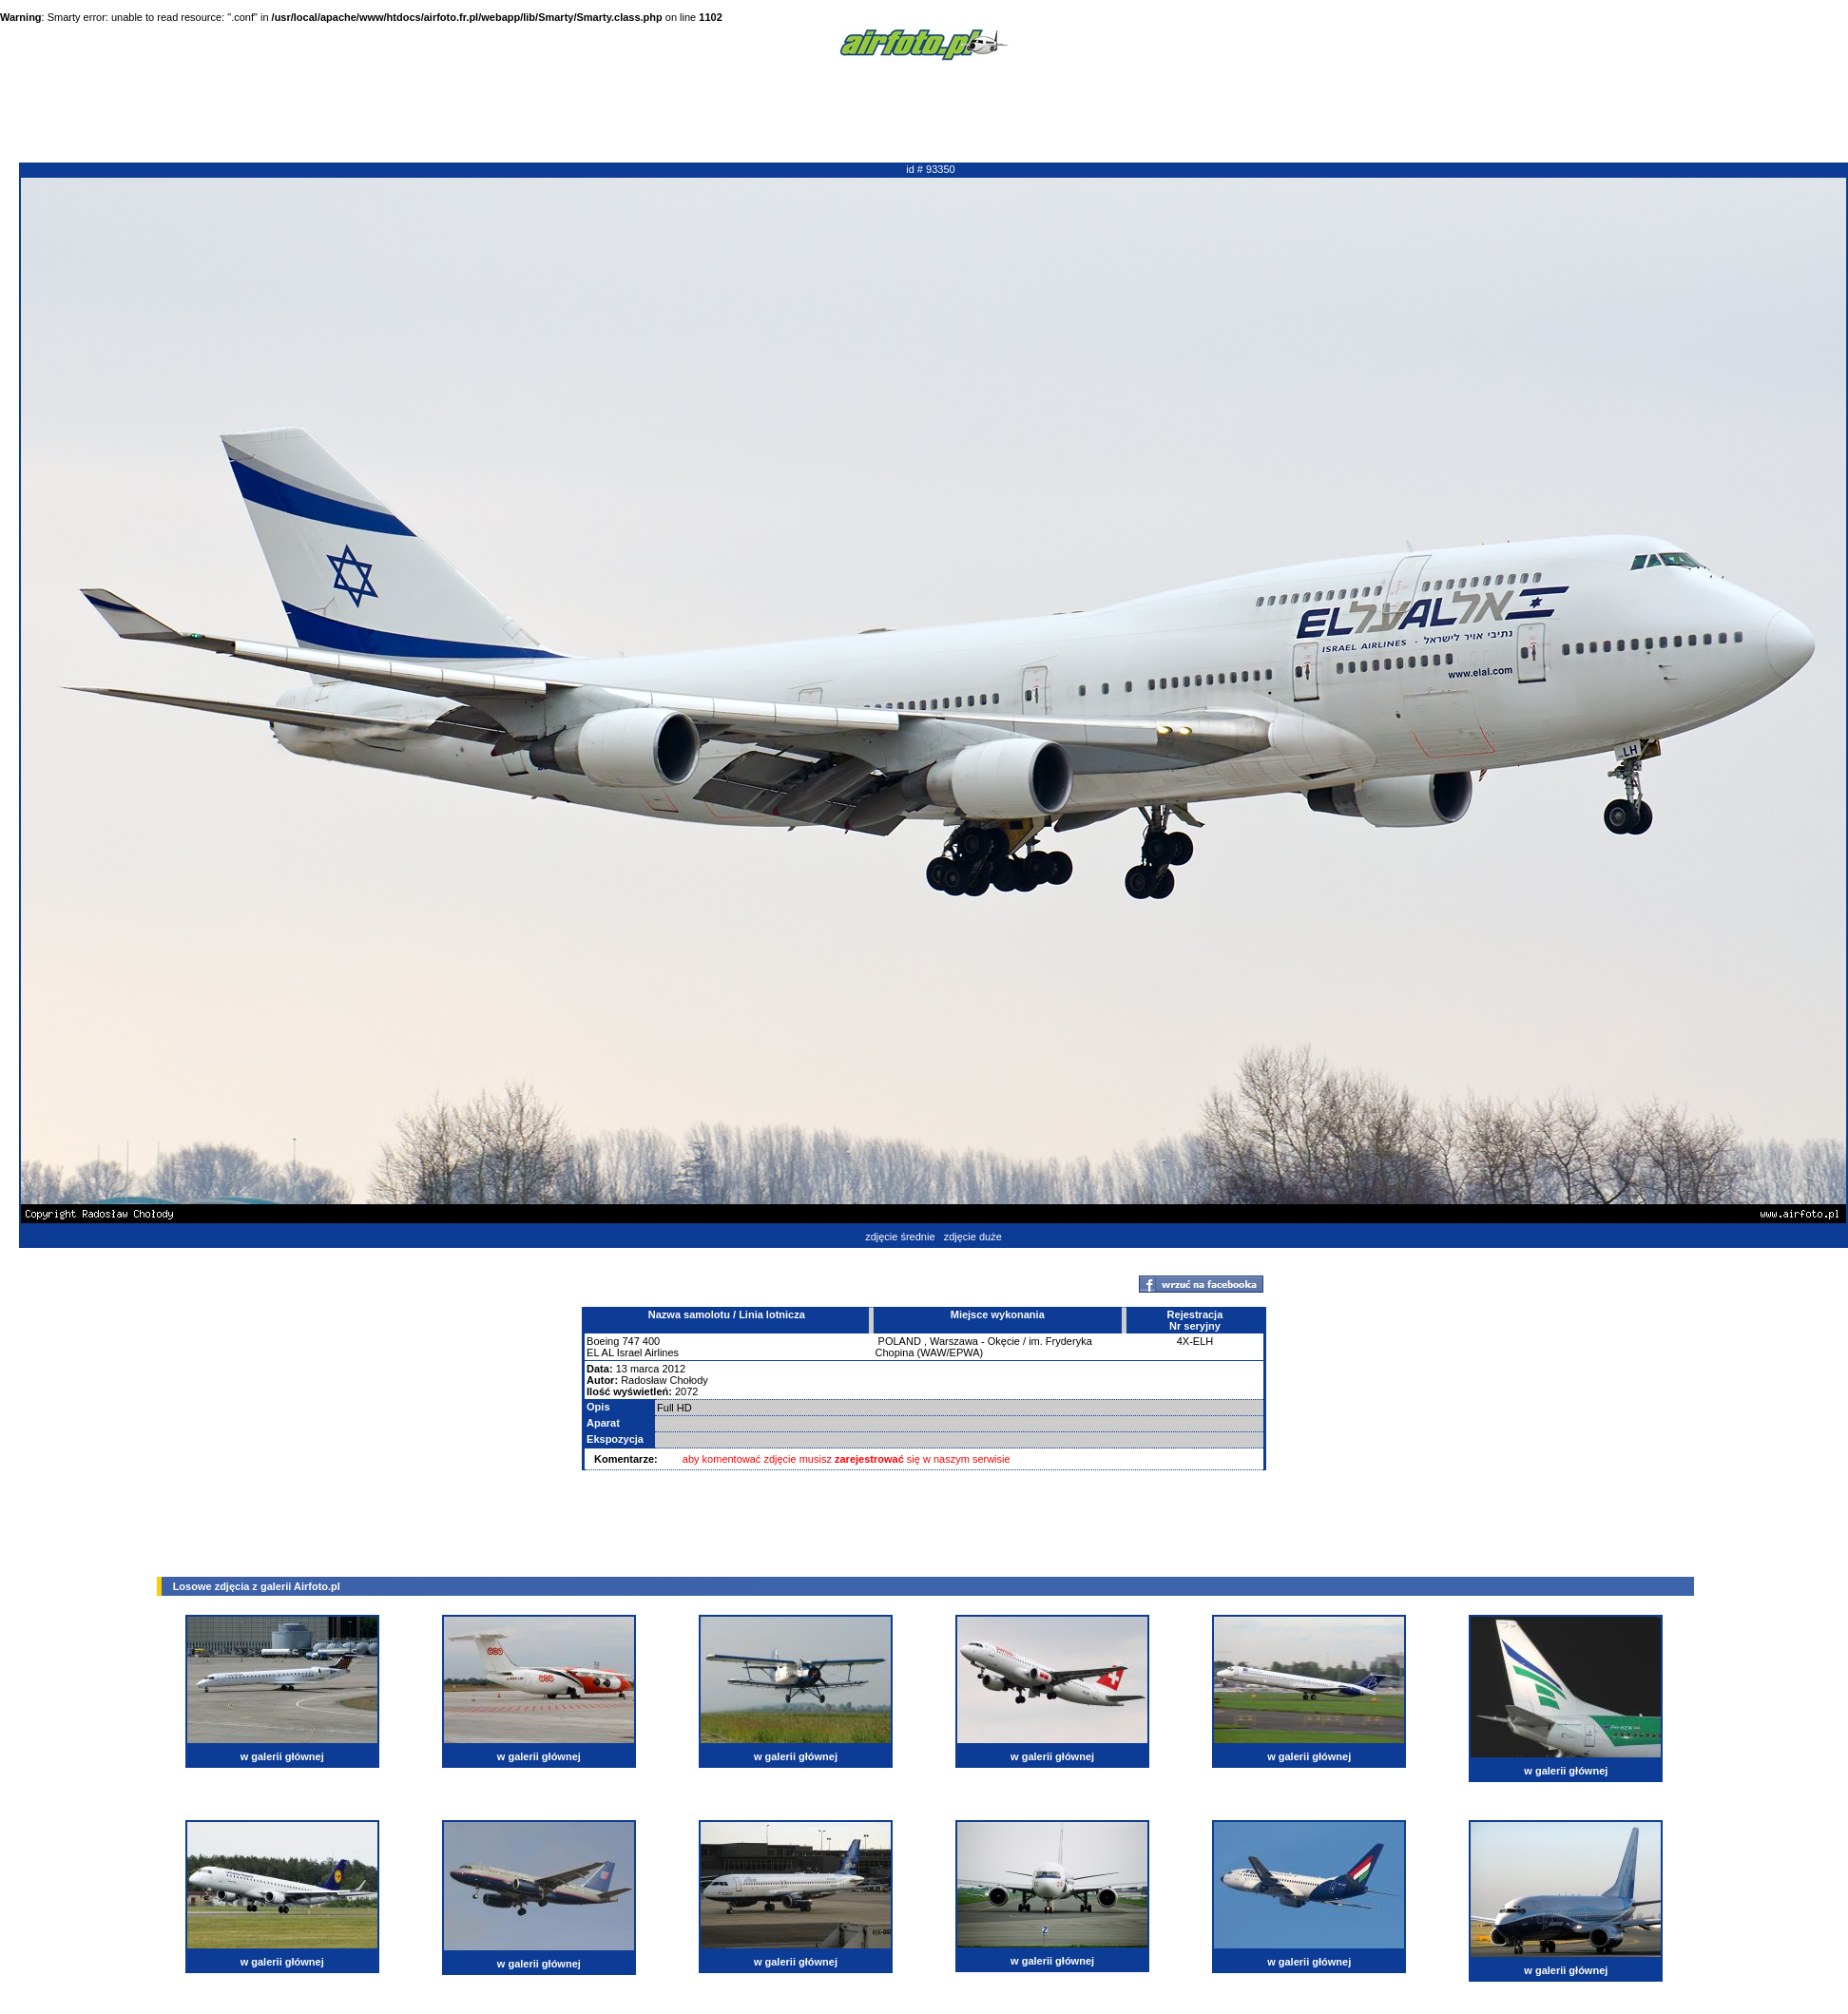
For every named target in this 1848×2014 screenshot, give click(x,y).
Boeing (603, 1341)
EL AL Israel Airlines (633, 1352)
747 (630, 1341)
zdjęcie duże (973, 1236)
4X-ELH (1195, 1341)
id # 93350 (930, 169)
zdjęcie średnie (899, 1236)
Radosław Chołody (664, 1380)
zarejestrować (869, 1459)
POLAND (899, 1341)
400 (651, 1341)
